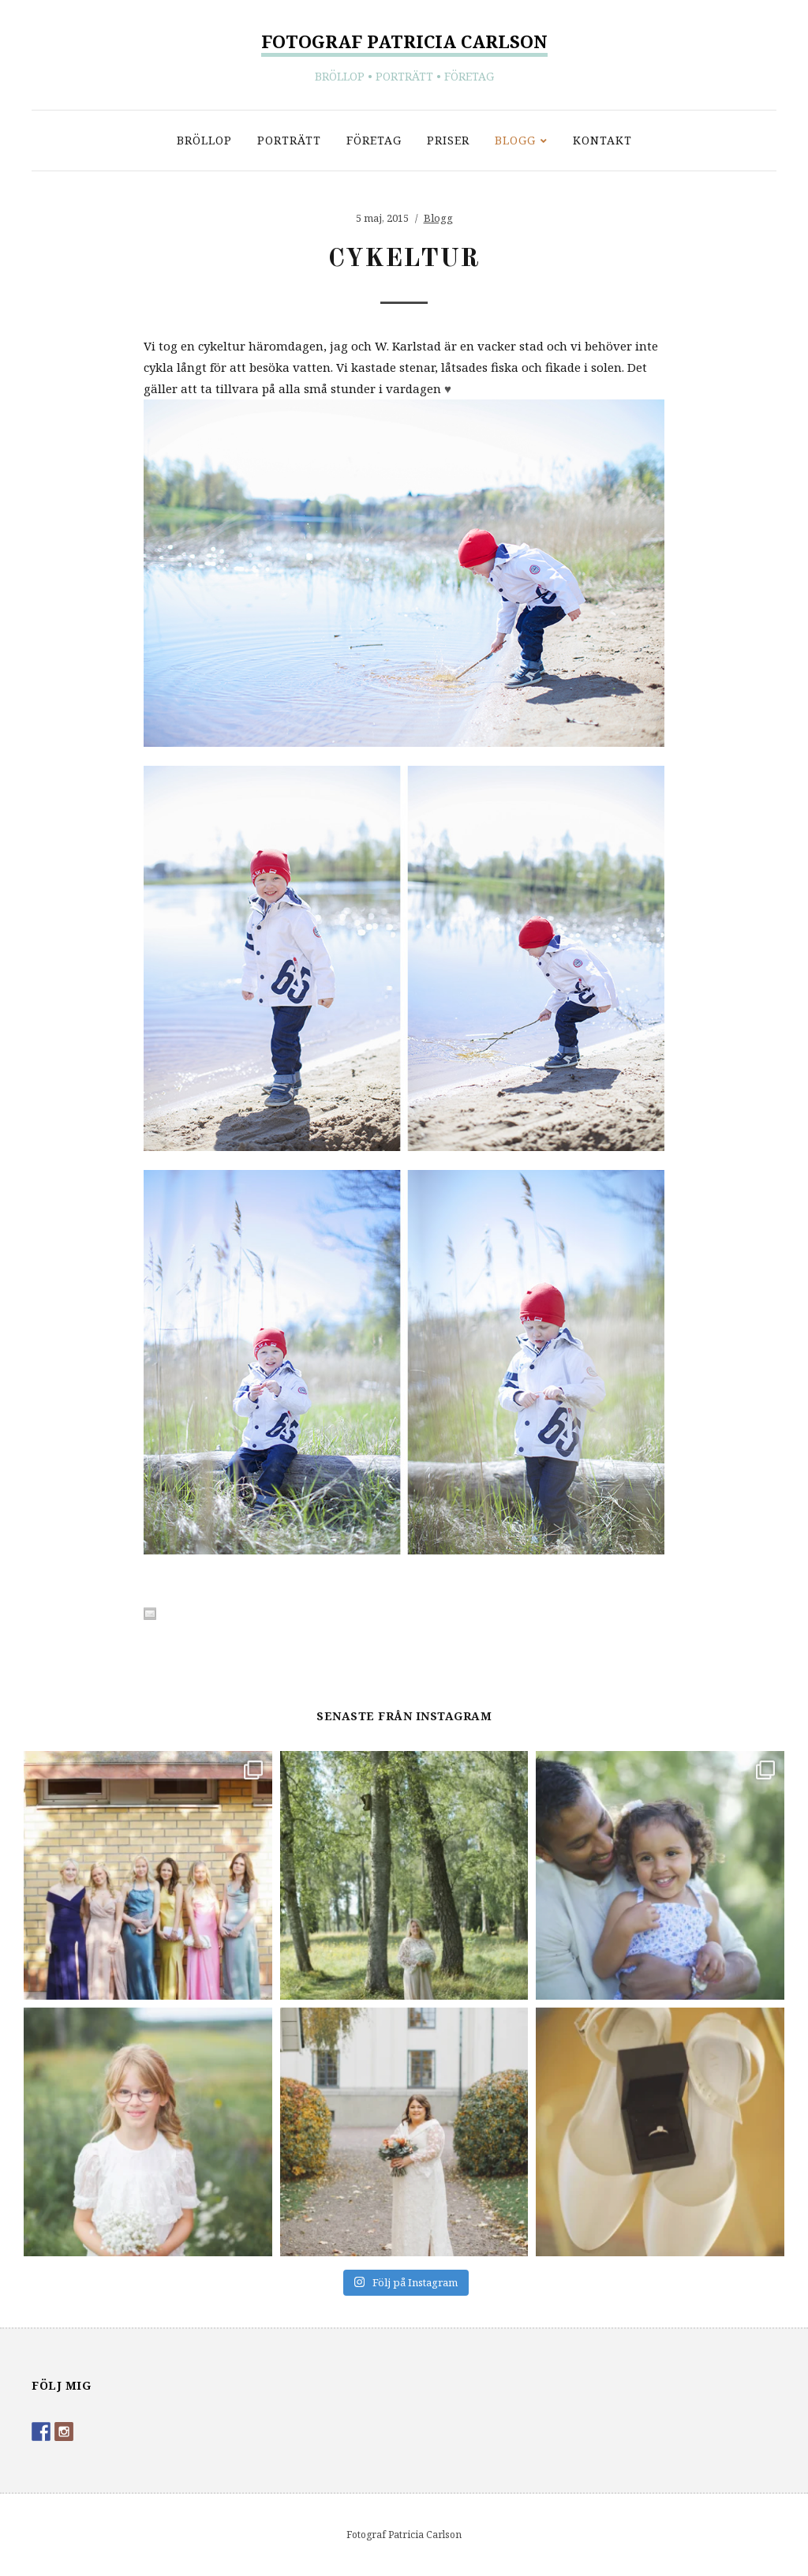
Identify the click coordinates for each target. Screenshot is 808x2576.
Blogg (515, 140)
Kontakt (602, 140)
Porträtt (289, 140)
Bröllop (204, 140)
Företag (374, 140)
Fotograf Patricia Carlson (404, 41)
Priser (448, 140)
